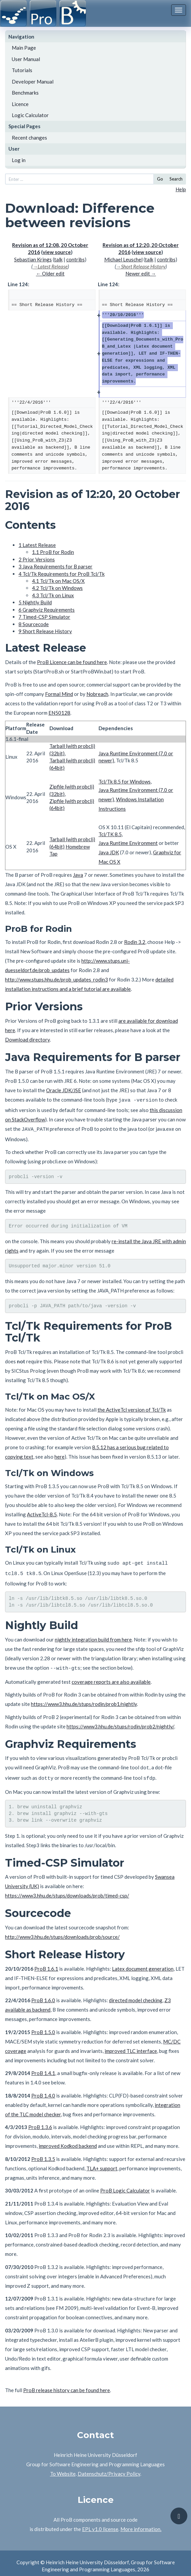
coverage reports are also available (111, 1677)
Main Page (24, 48)
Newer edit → (140, 273)
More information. (140, 2524)
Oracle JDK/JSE (63, 1090)
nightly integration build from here (93, 1636)
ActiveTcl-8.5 (42, 1513)
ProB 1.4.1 (43, 2068)
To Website (63, 2468)
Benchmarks (25, 93)
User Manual (26, 59)
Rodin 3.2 (134, 942)
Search (176, 179)
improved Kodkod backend (68, 2140)
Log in (19, 160)
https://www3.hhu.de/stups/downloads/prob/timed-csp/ (67, 1890)
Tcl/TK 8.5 (110, 834)
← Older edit (50, 273)
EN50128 (59, 713)
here (59, 1455)
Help (181, 189)
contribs (75, 259)
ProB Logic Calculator (125, 2185)
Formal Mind (59, 694)
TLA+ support (101, 2163)
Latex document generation (143, 1963)
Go (160, 179)
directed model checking (135, 1995)
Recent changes (29, 138)
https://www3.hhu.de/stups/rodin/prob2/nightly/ (120, 1722)
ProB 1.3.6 (40, 2122)
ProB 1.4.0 (43, 2090)
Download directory (27, 1040)
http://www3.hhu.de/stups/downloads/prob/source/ (62, 1931)
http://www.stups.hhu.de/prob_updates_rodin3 (56, 979)
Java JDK (109, 852)
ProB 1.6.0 (43, 1995)
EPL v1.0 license (100, 2524)
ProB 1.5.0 (43, 2027)
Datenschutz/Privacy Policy (109, 2468)
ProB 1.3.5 (43, 2154)
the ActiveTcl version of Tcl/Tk (132, 1408)
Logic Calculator (30, 115)
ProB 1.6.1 (46, 1963)
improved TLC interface (131, 2045)
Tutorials (22, 70)
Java (78, 875)
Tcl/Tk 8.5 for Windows (125, 781)
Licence (20, 104)
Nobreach (97, 694)
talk (58, 259)
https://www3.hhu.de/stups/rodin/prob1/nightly (84, 1700)
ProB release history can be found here (66, 2385)
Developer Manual (32, 82)
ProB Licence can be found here (72, 662)
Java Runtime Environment (128, 843)
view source (57, 252)
